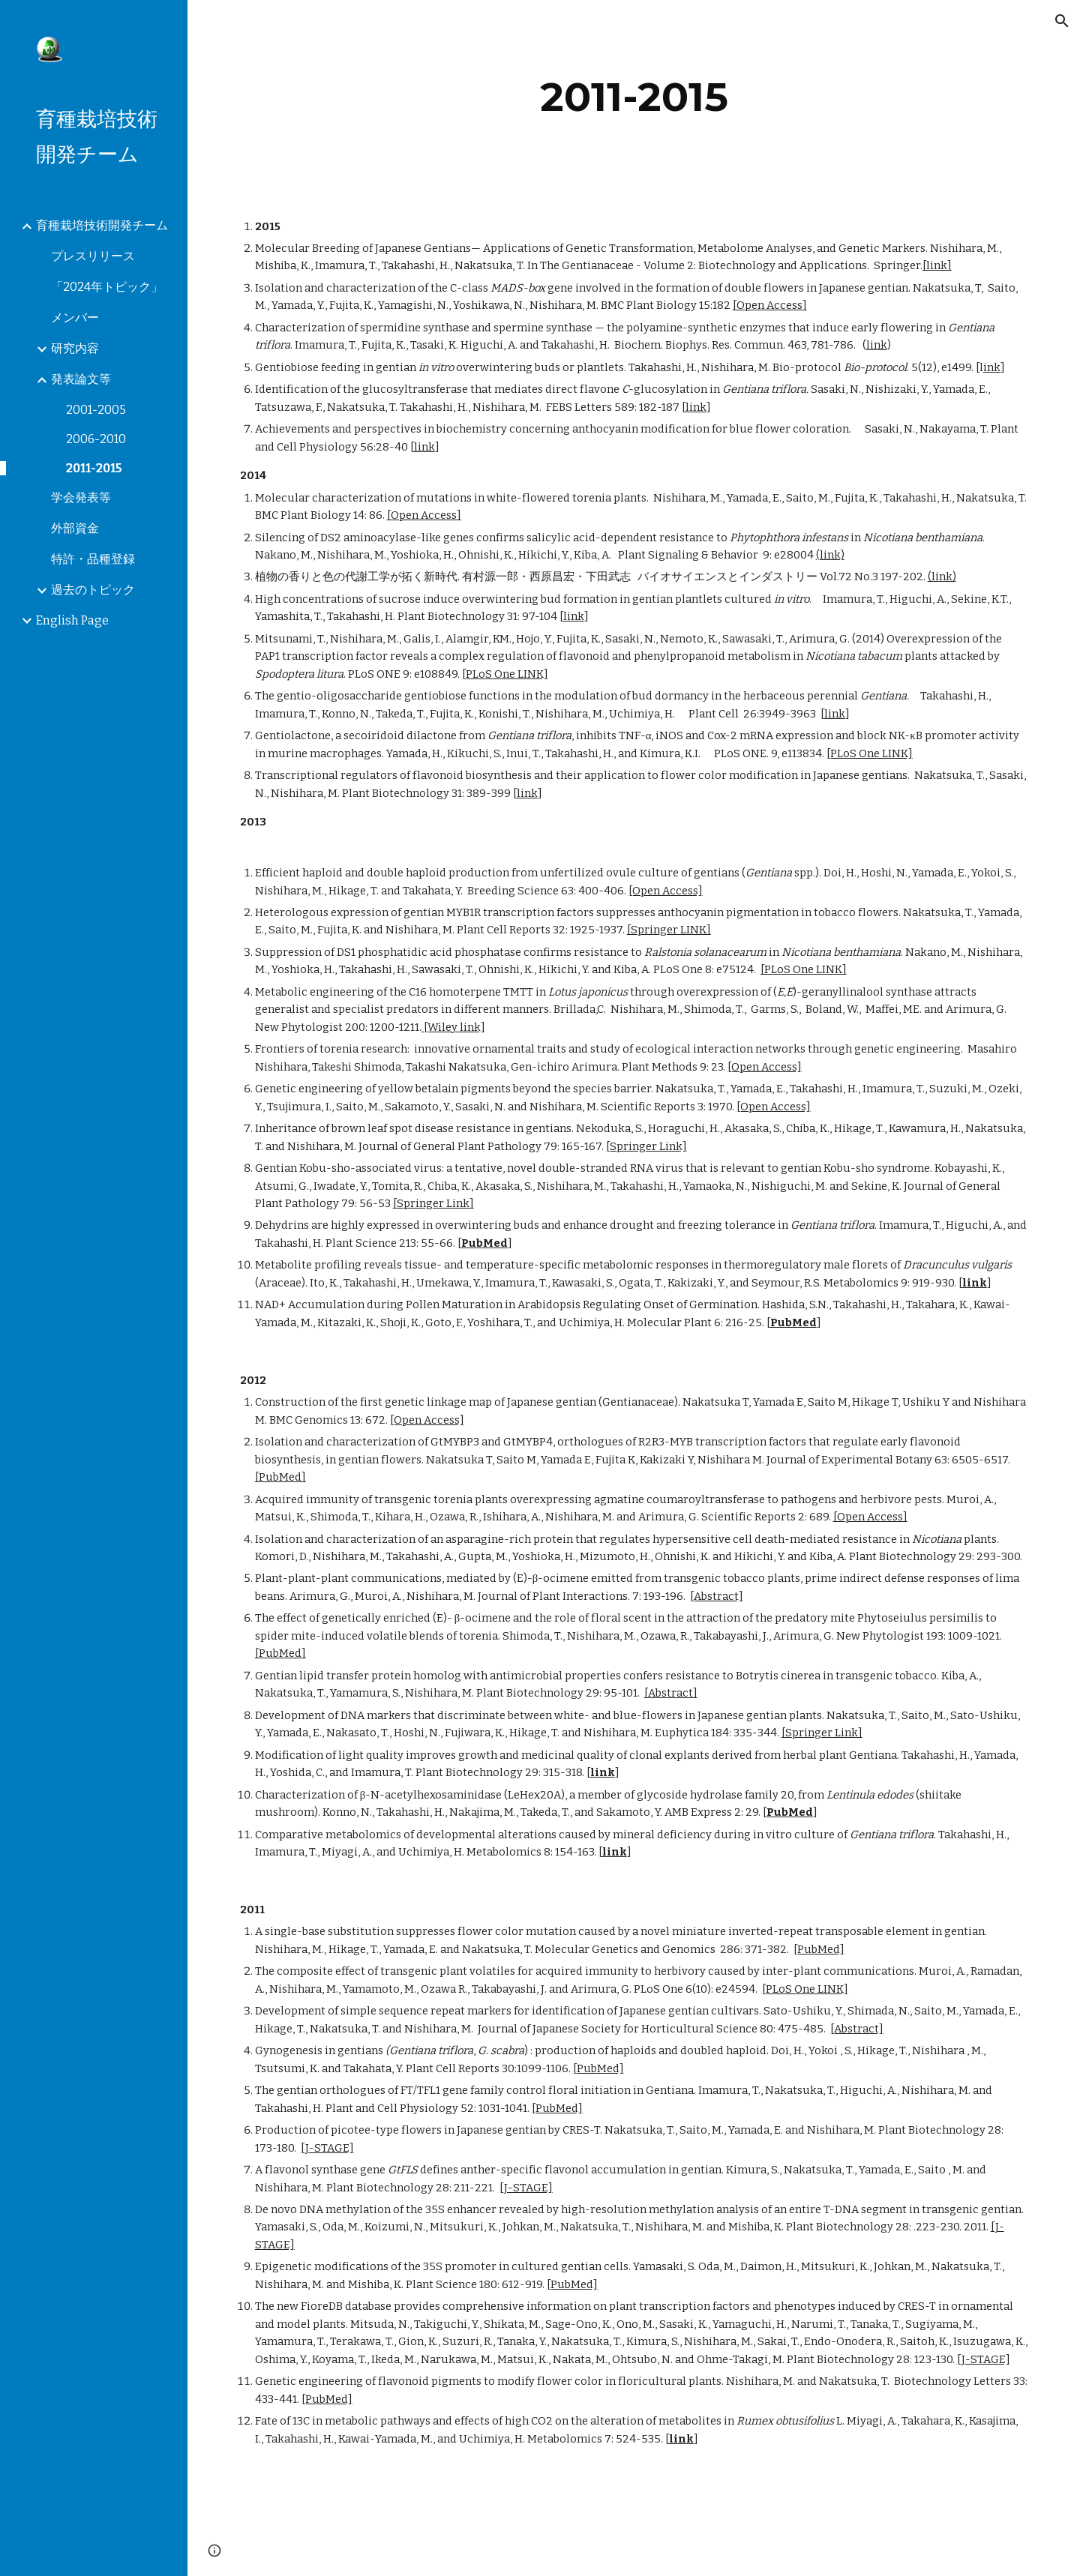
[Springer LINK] (669, 929)
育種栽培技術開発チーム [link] (102, 225)
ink (991, 367)
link (876, 345)
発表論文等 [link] (81, 379)
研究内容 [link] (75, 348)
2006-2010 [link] (96, 439)
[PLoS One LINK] (505, 674)
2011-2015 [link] (94, 468)
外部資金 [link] (75, 528)
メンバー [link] (75, 317)
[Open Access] (770, 305)
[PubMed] (280, 1477)
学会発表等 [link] (81, 497)
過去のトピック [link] (93, 590)
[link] (937, 265)
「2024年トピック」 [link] (107, 287)
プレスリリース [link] (93, 256)
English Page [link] (72, 620)
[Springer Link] (646, 1146)
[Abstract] (716, 1596)
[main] (634, 97)
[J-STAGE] (327, 2148)
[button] (1062, 21)
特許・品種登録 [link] (93, 559)
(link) (830, 555)
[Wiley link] (453, 1027)
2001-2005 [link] (96, 410)
